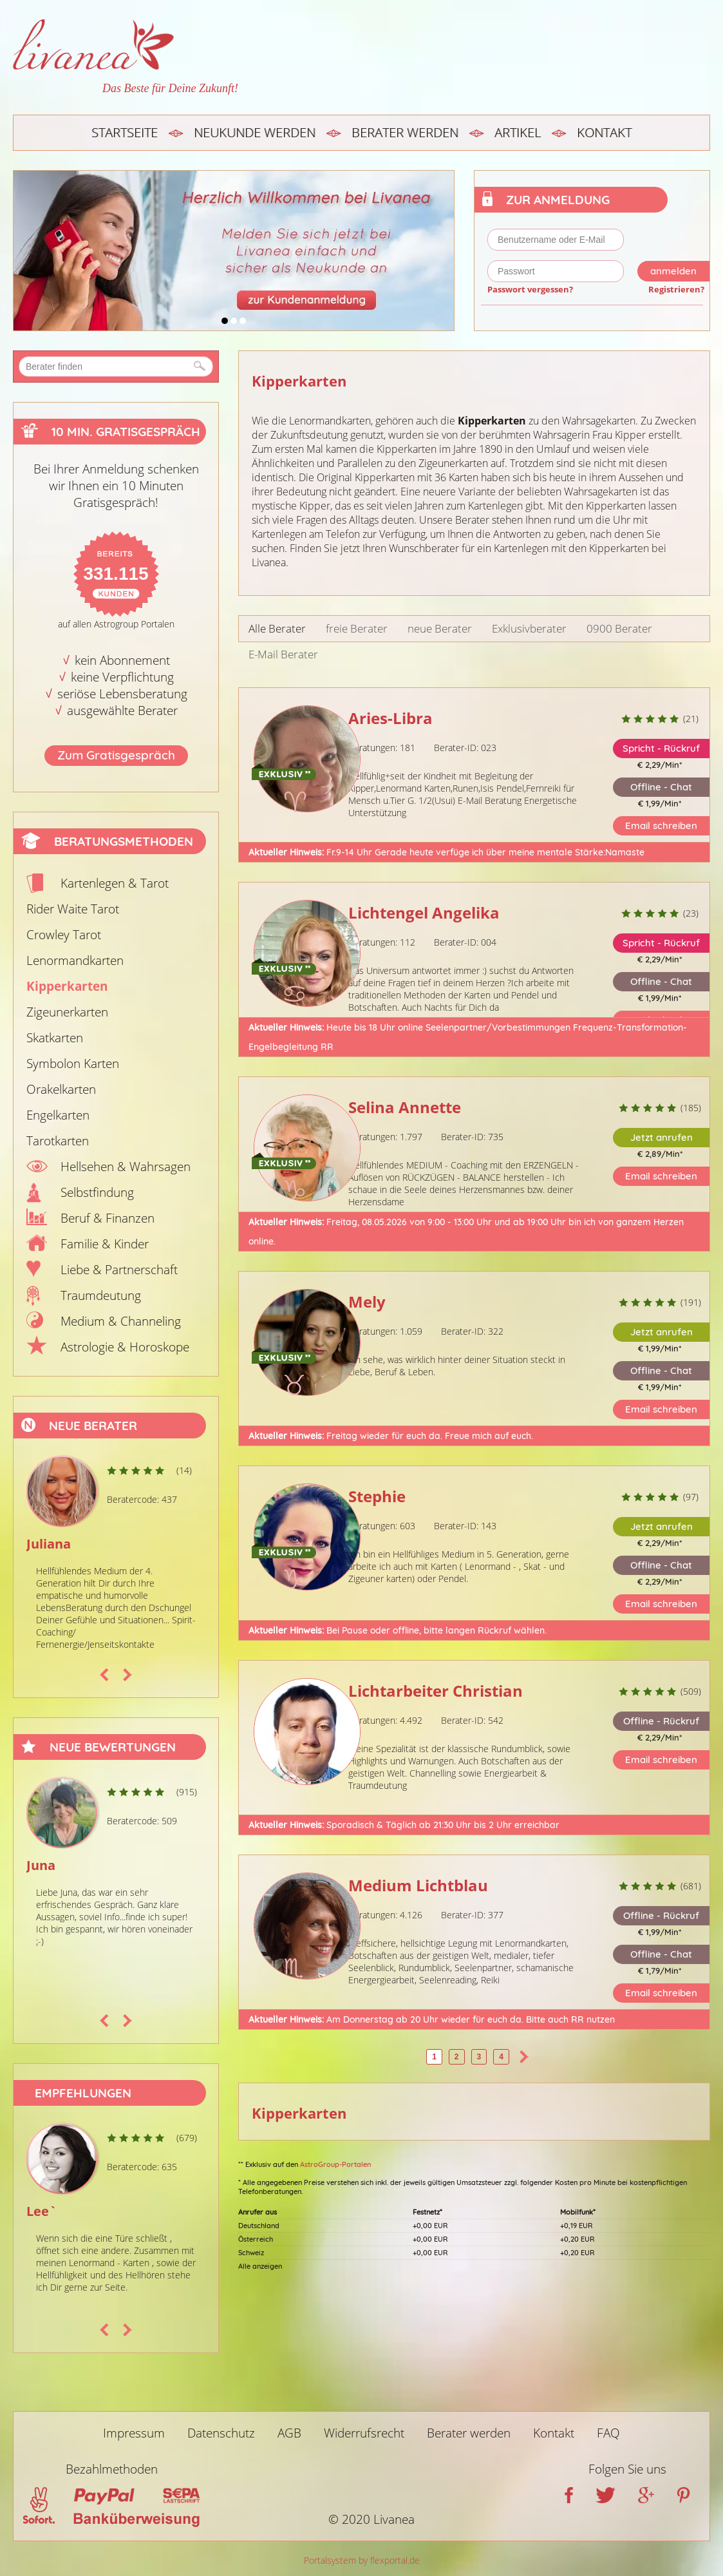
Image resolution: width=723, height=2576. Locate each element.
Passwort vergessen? (530, 289)
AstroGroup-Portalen (335, 2164)
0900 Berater (619, 628)
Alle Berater (277, 628)
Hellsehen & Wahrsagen (126, 1166)
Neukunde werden (254, 132)
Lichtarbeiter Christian (435, 1690)
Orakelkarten (61, 1089)
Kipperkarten (67, 986)
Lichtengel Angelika (424, 912)
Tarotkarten (57, 1140)
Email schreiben (661, 825)
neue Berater (440, 628)
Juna (40, 1865)
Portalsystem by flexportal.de (362, 2560)
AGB (289, 2433)
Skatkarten (54, 1037)
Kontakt (604, 132)
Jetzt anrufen (661, 1137)
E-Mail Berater (283, 654)
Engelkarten (57, 1115)
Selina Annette (404, 1107)
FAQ (608, 2433)
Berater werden (405, 132)
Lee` (41, 2211)
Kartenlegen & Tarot (115, 883)
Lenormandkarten (75, 960)
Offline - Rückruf (661, 1721)
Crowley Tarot (63, 934)
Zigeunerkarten (67, 1012)
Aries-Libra (390, 718)
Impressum (134, 2433)
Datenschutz (221, 2433)
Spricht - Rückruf (661, 748)
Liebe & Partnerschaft (119, 1269)
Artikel (517, 132)
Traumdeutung (101, 1295)
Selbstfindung (97, 1192)
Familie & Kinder (105, 1244)
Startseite (124, 132)
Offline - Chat (661, 787)
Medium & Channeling (121, 1321)
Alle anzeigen (260, 2266)
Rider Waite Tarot (72, 909)
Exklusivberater (529, 628)
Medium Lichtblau (418, 1885)
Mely (367, 1301)
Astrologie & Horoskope (125, 1347)
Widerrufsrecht (364, 2433)
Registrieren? (676, 289)
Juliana (48, 1543)
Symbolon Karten (72, 1063)
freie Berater (357, 628)
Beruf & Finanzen (108, 1218)
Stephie (377, 1496)
